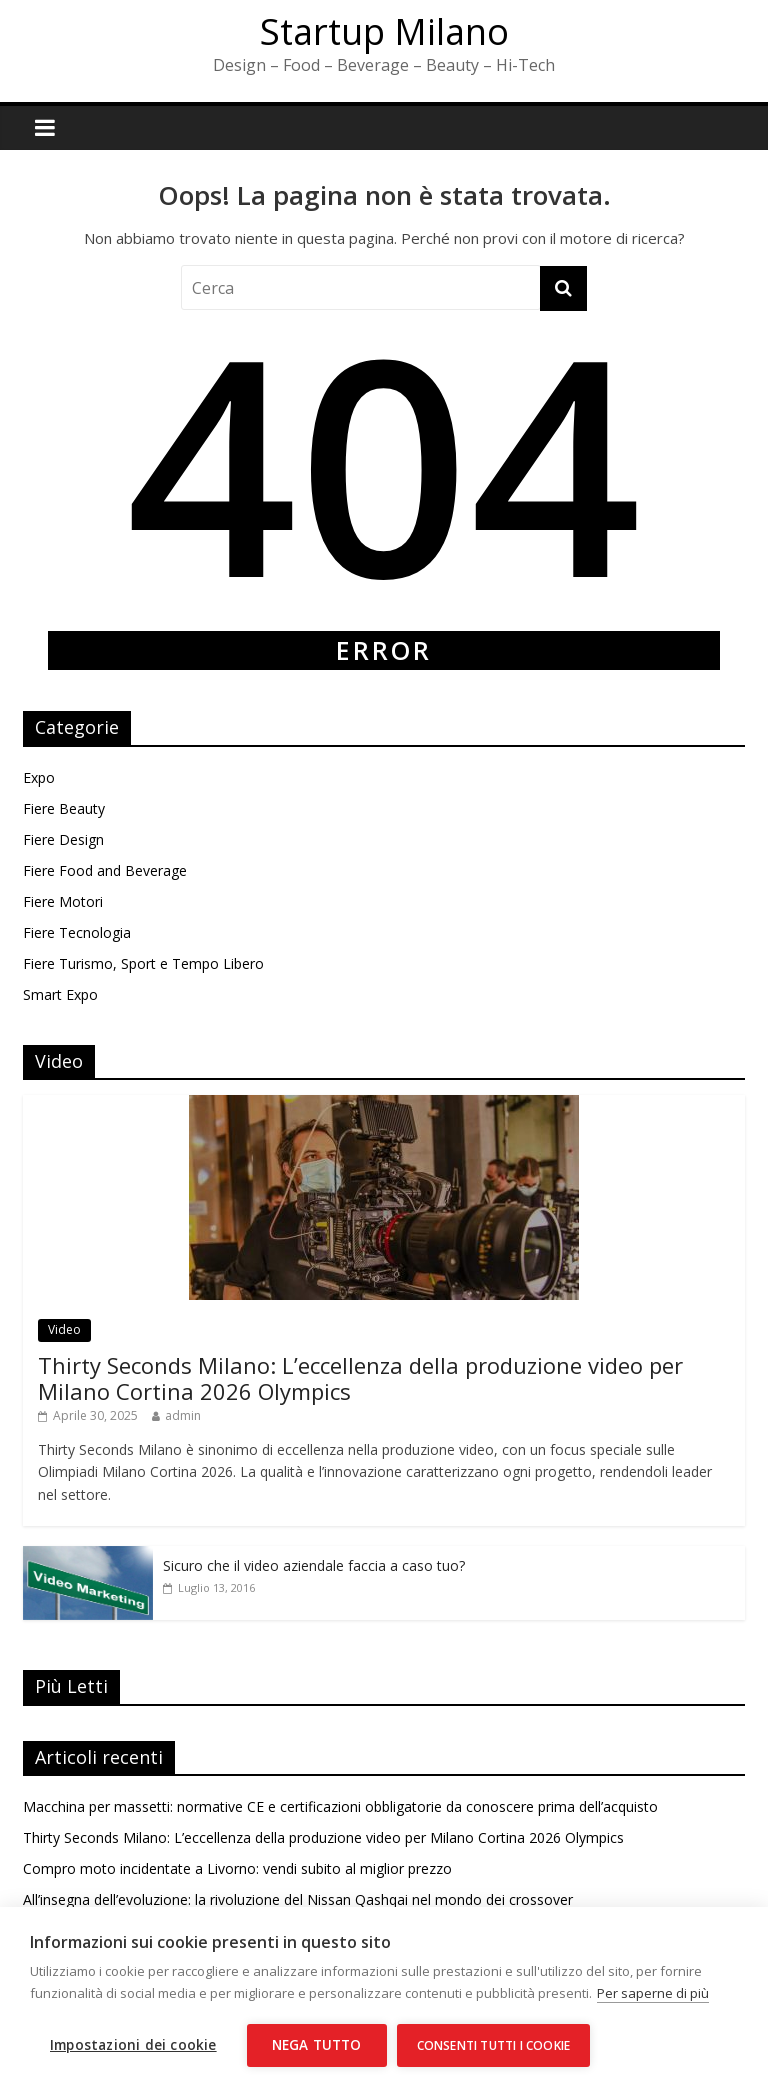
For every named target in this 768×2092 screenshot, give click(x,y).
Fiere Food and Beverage (105, 870)
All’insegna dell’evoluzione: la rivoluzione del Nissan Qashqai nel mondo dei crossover (298, 1899)
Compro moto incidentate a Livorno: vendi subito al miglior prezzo (237, 1868)
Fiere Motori (63, 901)
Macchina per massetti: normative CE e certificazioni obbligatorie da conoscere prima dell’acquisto (340, 1806)
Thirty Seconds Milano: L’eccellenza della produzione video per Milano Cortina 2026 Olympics (360, 1378)
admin (183, 1415)
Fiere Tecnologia (77, 932)
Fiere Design (63, 839)
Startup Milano (384, 31)
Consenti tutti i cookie (494, 2045)
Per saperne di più (653, 1993)
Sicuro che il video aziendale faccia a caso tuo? (314, 1565)
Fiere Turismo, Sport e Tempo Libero (143, 963)
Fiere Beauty (64, 808)
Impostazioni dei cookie (133, 2045)
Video (64, 1329)
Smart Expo (60, 994)
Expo (39, 777)
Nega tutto (317, 2045)
